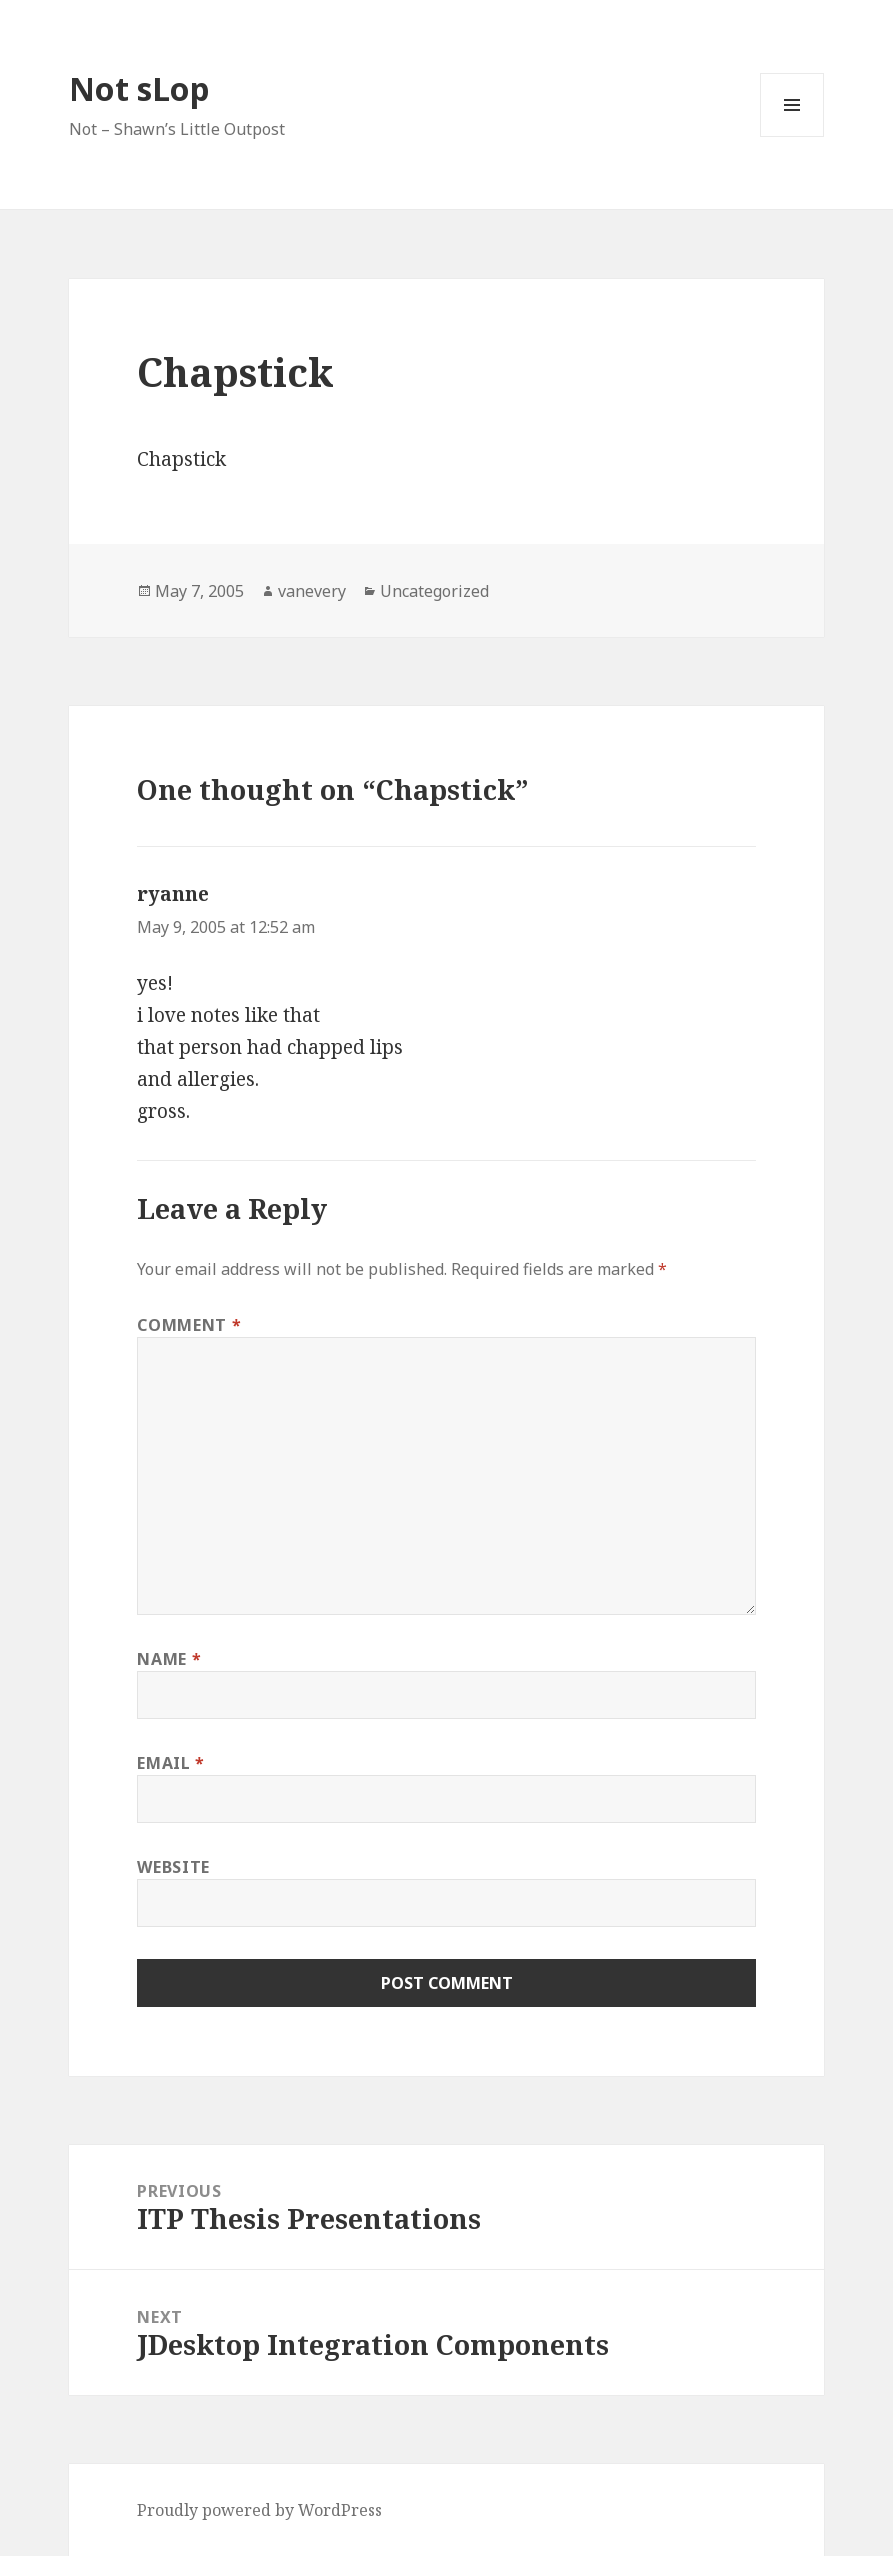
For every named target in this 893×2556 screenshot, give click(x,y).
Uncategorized (434, 591)
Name (169, 1659)
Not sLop (139, 88)
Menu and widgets (792, 136)
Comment (189, 1325)
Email (170, 1763)
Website (173, 1867)
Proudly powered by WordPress (259, 2510)
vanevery (312, 591)
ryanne (173, 894)
